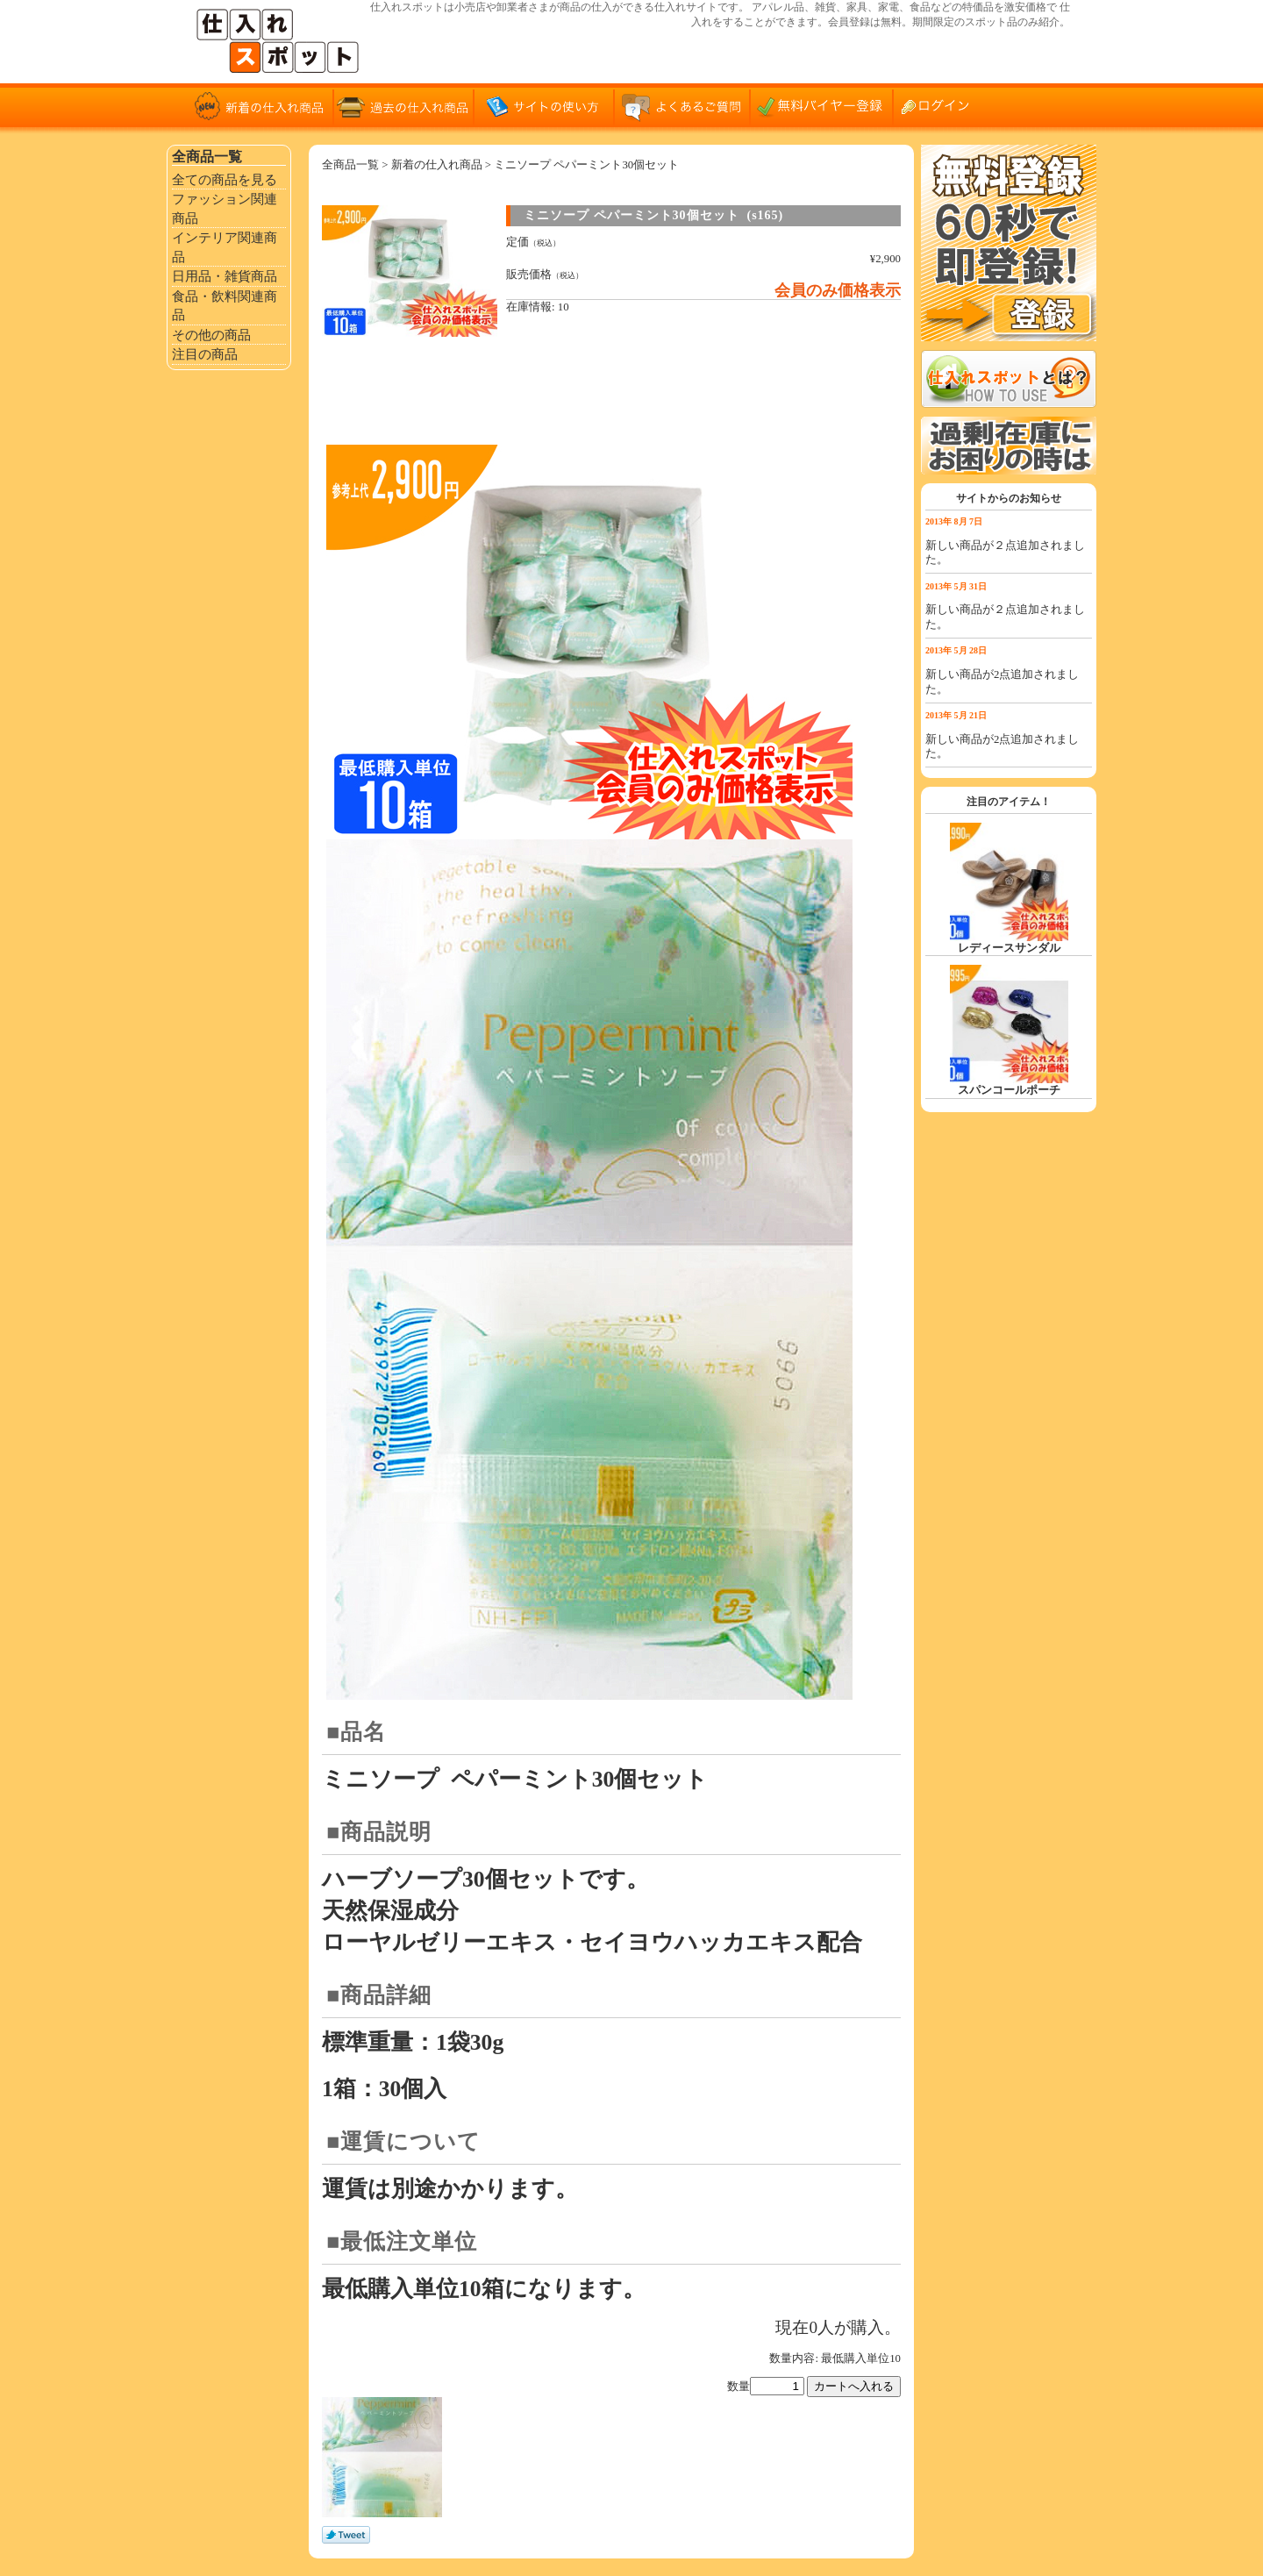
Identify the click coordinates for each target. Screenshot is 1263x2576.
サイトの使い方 (544, 105)
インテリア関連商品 (224, 247)
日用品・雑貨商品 (224, 275)
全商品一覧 (350, 165)
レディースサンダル (1009, 948)
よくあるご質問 (684, 105)
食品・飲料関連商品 (224, 306)
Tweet (346, 2535)
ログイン (943, 105)
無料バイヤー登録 (824, 105)
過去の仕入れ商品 (403, 105)
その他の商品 (211, 334)
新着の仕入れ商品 (263, 105)
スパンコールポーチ (1009, 1090)
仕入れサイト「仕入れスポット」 (280, 41)
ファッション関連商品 (224, 208)
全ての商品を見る (224, 179)
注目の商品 (205, 353)
